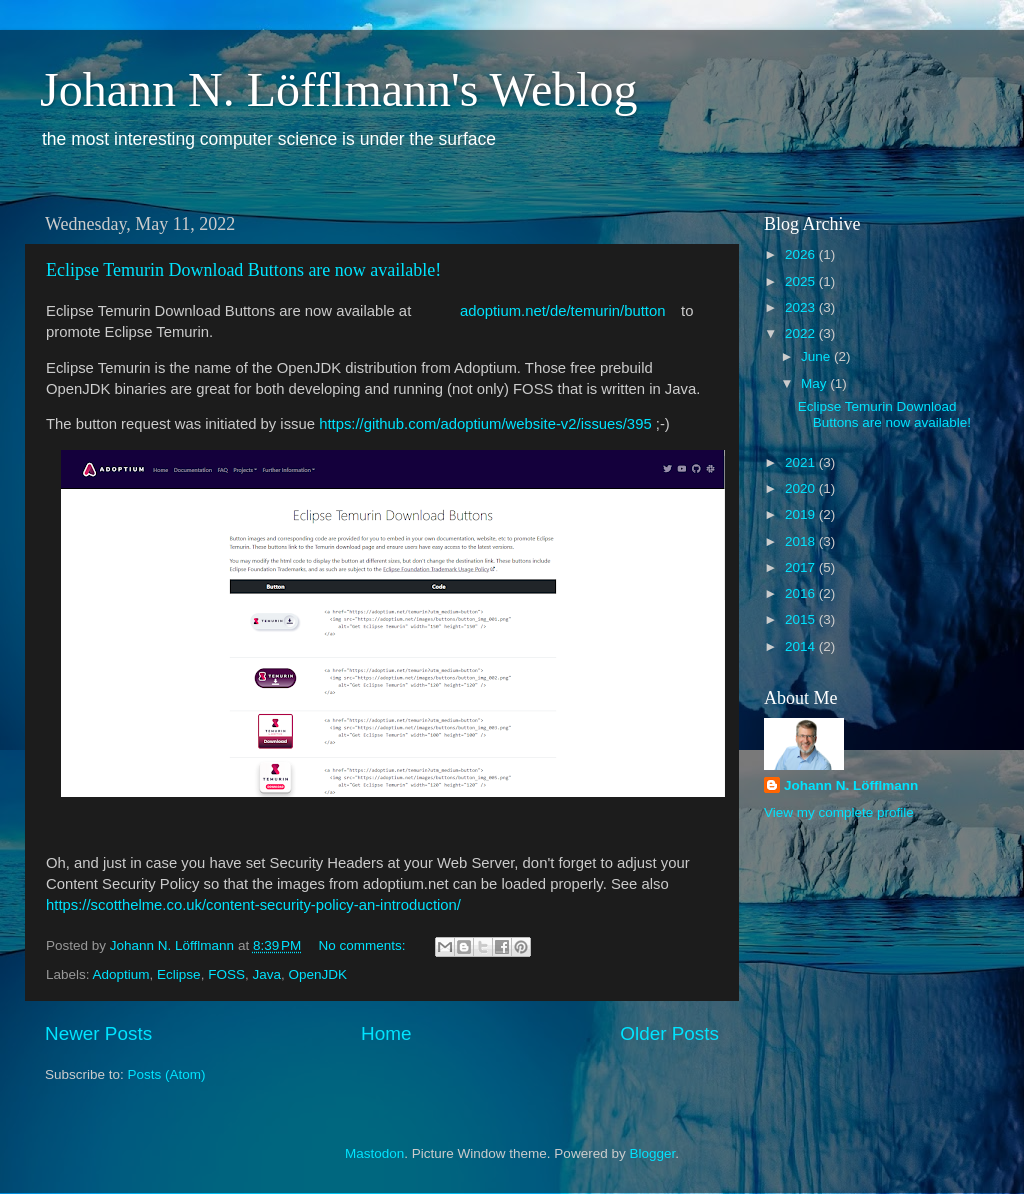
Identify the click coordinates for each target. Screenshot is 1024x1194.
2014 (802, 646)
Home (386, 1033)
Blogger (652, 1153)
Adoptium (121, 974)
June (817, 356)
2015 (802, 619)
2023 (802, 307)
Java (266, 974)
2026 (802, 254)
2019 (802, 514)
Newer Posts (98, 1033)
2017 (802, 567)
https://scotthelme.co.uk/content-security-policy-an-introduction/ (253, 905)
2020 (802, 488)
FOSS (226, 974)
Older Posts (669, 1033)
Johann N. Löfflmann (851, 785)
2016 (802, 593)
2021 (802, 462)
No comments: (364, 945)
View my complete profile (839, 812)
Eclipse (179, 974)
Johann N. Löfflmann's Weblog (339, 89)
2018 (802, 541)
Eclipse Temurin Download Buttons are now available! (243, 270)
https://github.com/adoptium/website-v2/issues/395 (485, 424)
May (815, 383)
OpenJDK (317, 974)
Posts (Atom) (167, 1074)
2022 (802, 333)
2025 (802, 281)
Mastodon (374, 1153)
